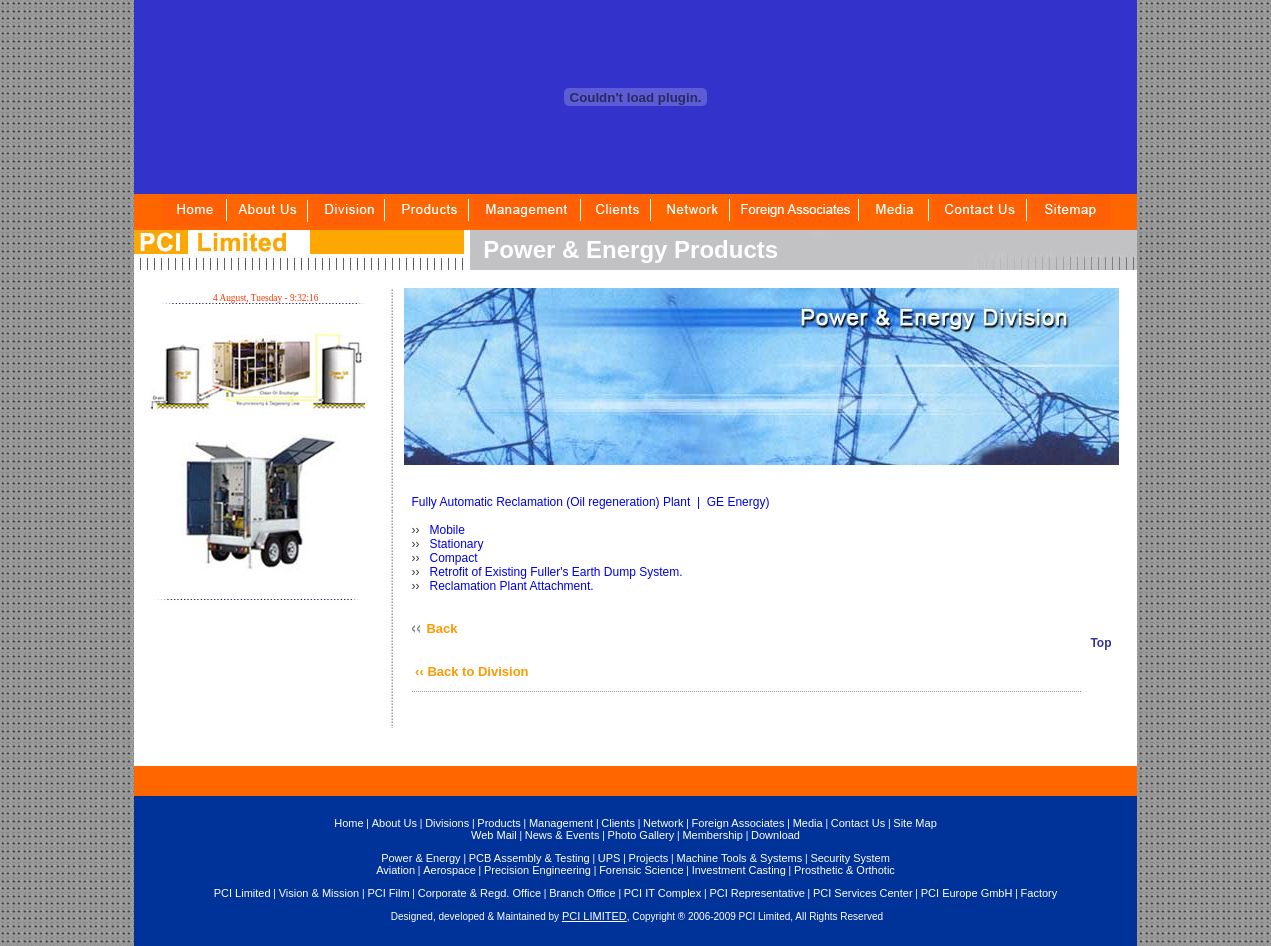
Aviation (395, 870)
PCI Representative (756, 893)
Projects (649, 858)
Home (348, 823)
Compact (451, 558)
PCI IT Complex (662, 893)
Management (561, 823)
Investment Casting (739, 870)
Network (663, 823)
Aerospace (449, 870)
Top (1100, 643)
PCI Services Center (863, 893)
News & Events (562, 835)
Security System (849, 858)
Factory (1039, 893)
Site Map (914, 823)
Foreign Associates (738, 823)
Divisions (447, 823)
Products (498, 823)
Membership (712, 835)
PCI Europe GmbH (967, 893)
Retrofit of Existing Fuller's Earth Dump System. (554, 572)
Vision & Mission (319, 893)
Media (808, 823)
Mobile (445, 530)
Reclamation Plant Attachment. (509, 586)
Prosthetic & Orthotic (844, 870)
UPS (609, 858)
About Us (394, 823)
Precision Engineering (537, 870)
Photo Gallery (641, 835)
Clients (618, 823)
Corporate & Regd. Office (479, 893)
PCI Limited (242, 893)
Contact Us (858, 823)
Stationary (454, 544)
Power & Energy (420, 858)
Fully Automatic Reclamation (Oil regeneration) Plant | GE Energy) (591, 502)
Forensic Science (641, 870)
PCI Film (388, 893)
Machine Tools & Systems (739, 858)
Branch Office (582, 893)
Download (775, 835)
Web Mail (494, 835)
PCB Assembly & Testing (529, 858)
